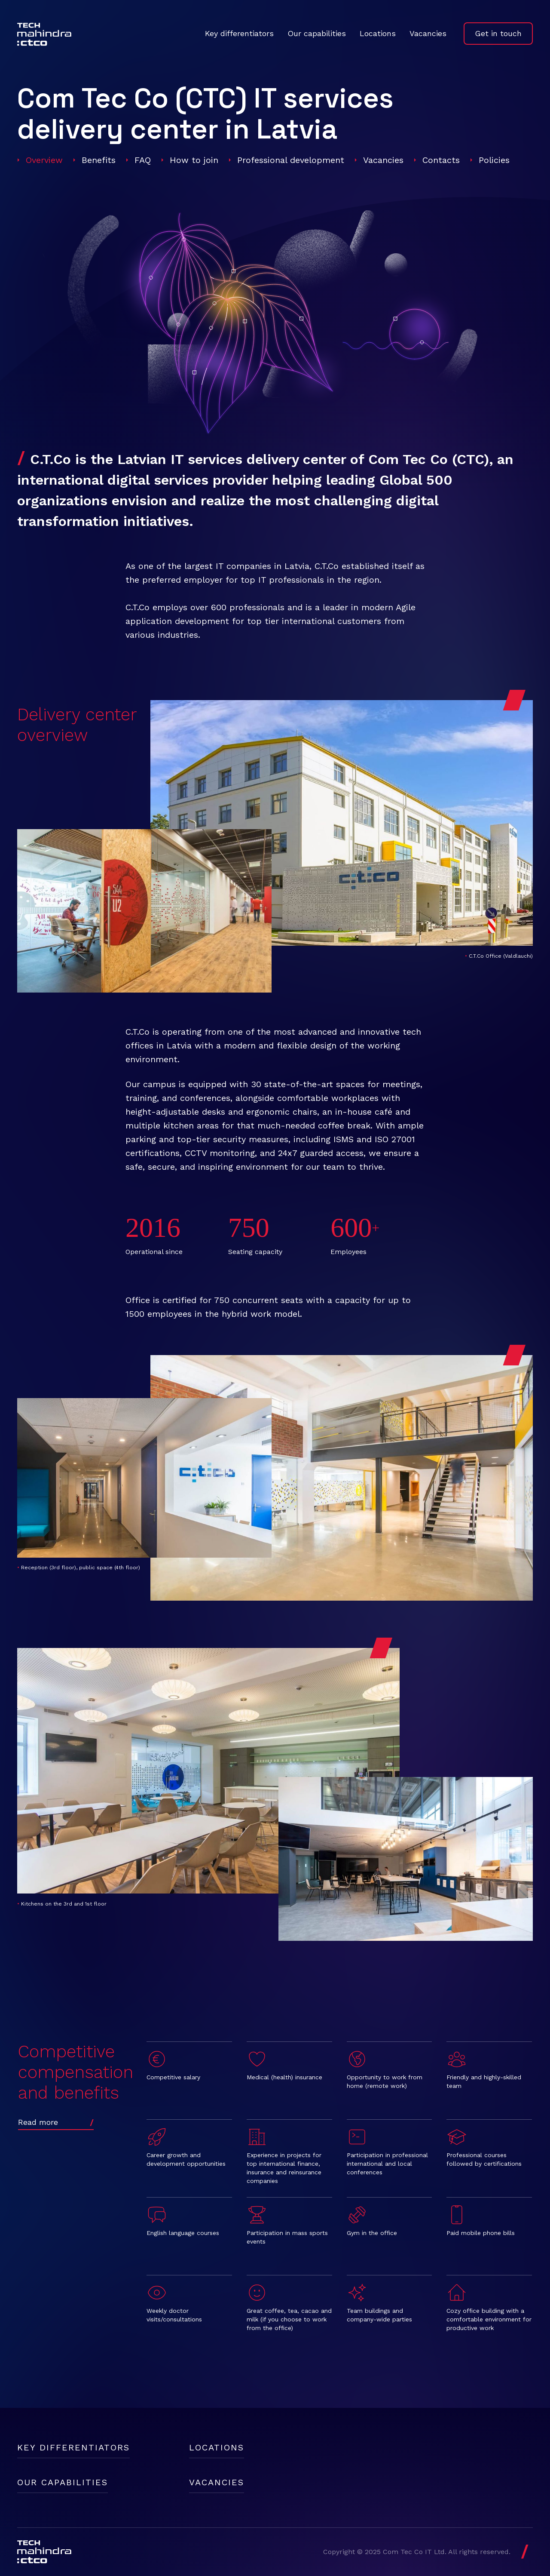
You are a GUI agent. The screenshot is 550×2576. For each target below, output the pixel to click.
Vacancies (427, 33)
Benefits (99, 160)
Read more (38, 2122)
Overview (44, 160)
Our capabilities (316, 33)
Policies (494, 160)
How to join (194, 160)
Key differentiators (239, 33)
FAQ (142, 160)
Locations (378, 33)
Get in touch (498, 33)
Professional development (290, 160)
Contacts (441, 160)
